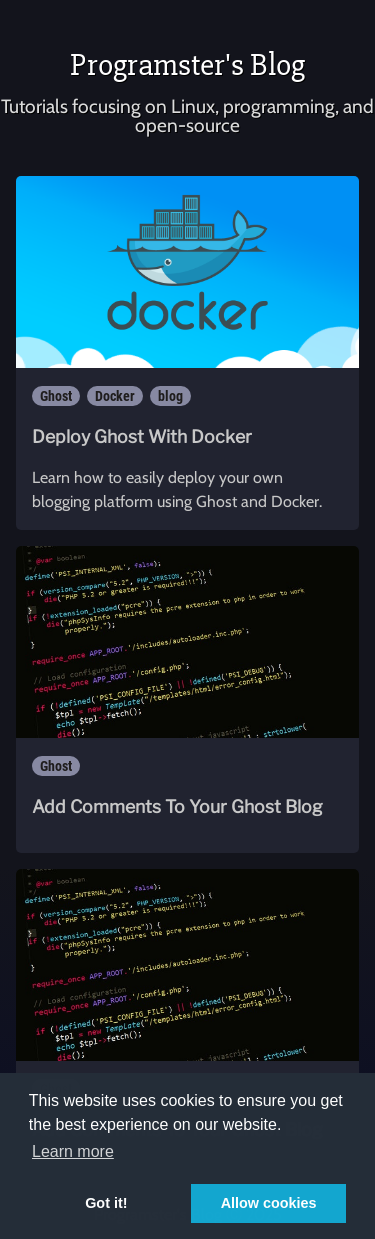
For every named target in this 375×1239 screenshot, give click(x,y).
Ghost (56, 396)
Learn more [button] (73, 1151)
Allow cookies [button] (269, 1203)
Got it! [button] (106, 1203)
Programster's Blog (187, 64)
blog (170, 396)
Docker (115, 396)
